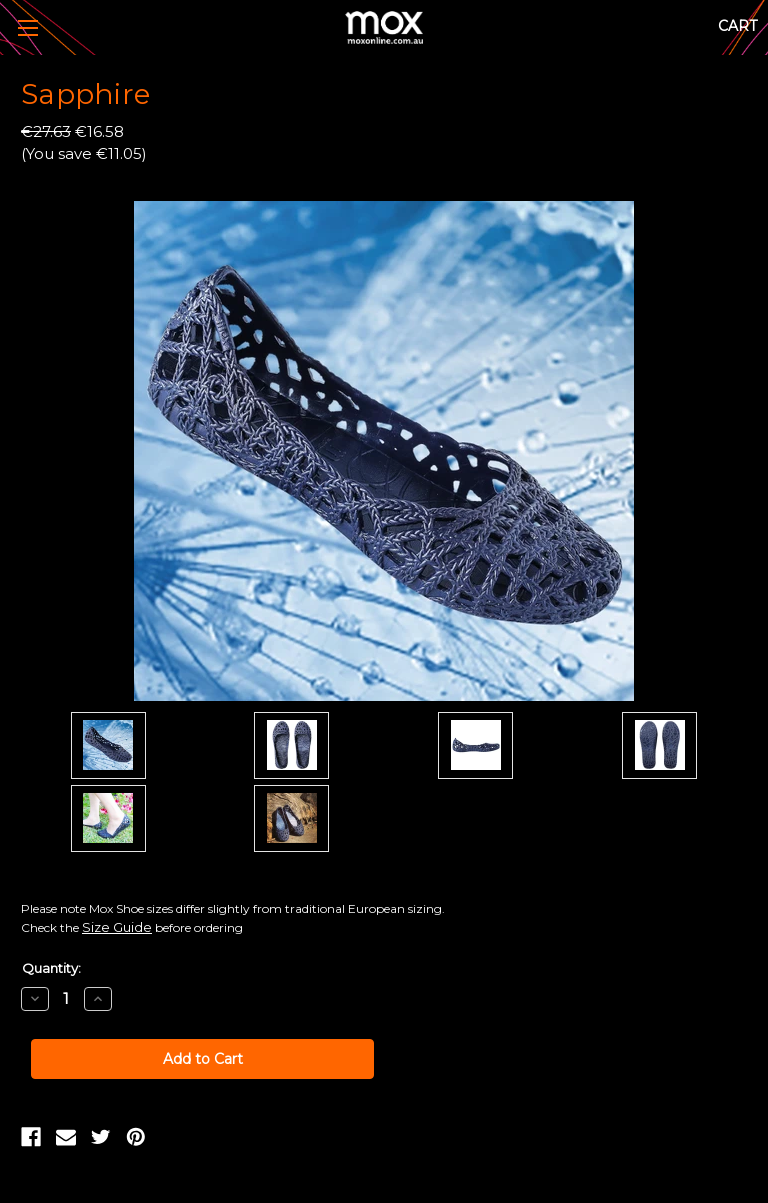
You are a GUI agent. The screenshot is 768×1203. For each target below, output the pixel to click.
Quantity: (51, 968)
